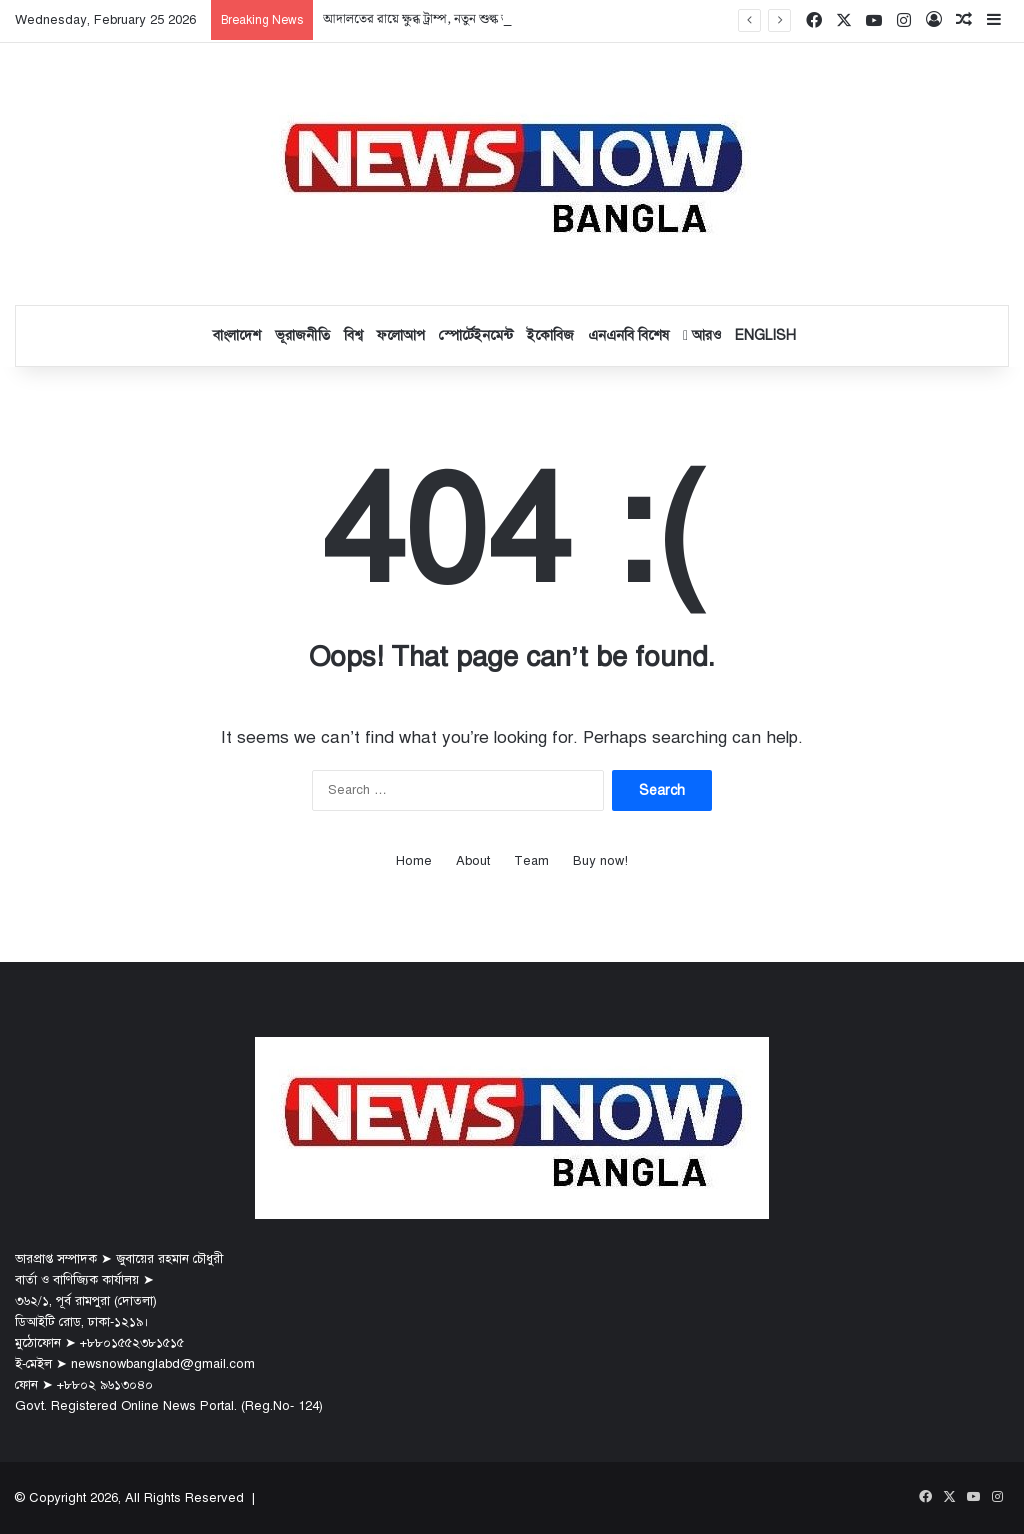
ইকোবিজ (550, 335)
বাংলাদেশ (237, 335)
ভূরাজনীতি (302, 335)
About (473, 861)
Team (531, 861)
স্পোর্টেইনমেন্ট (476, 335)
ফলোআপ (401, 335)
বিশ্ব (353, 335)
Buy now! (600, 861)
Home (414, 861)
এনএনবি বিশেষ (628, 335)
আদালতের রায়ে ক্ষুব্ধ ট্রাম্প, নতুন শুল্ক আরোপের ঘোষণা (453, 19)
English (765, 335)
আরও (702, 335)
